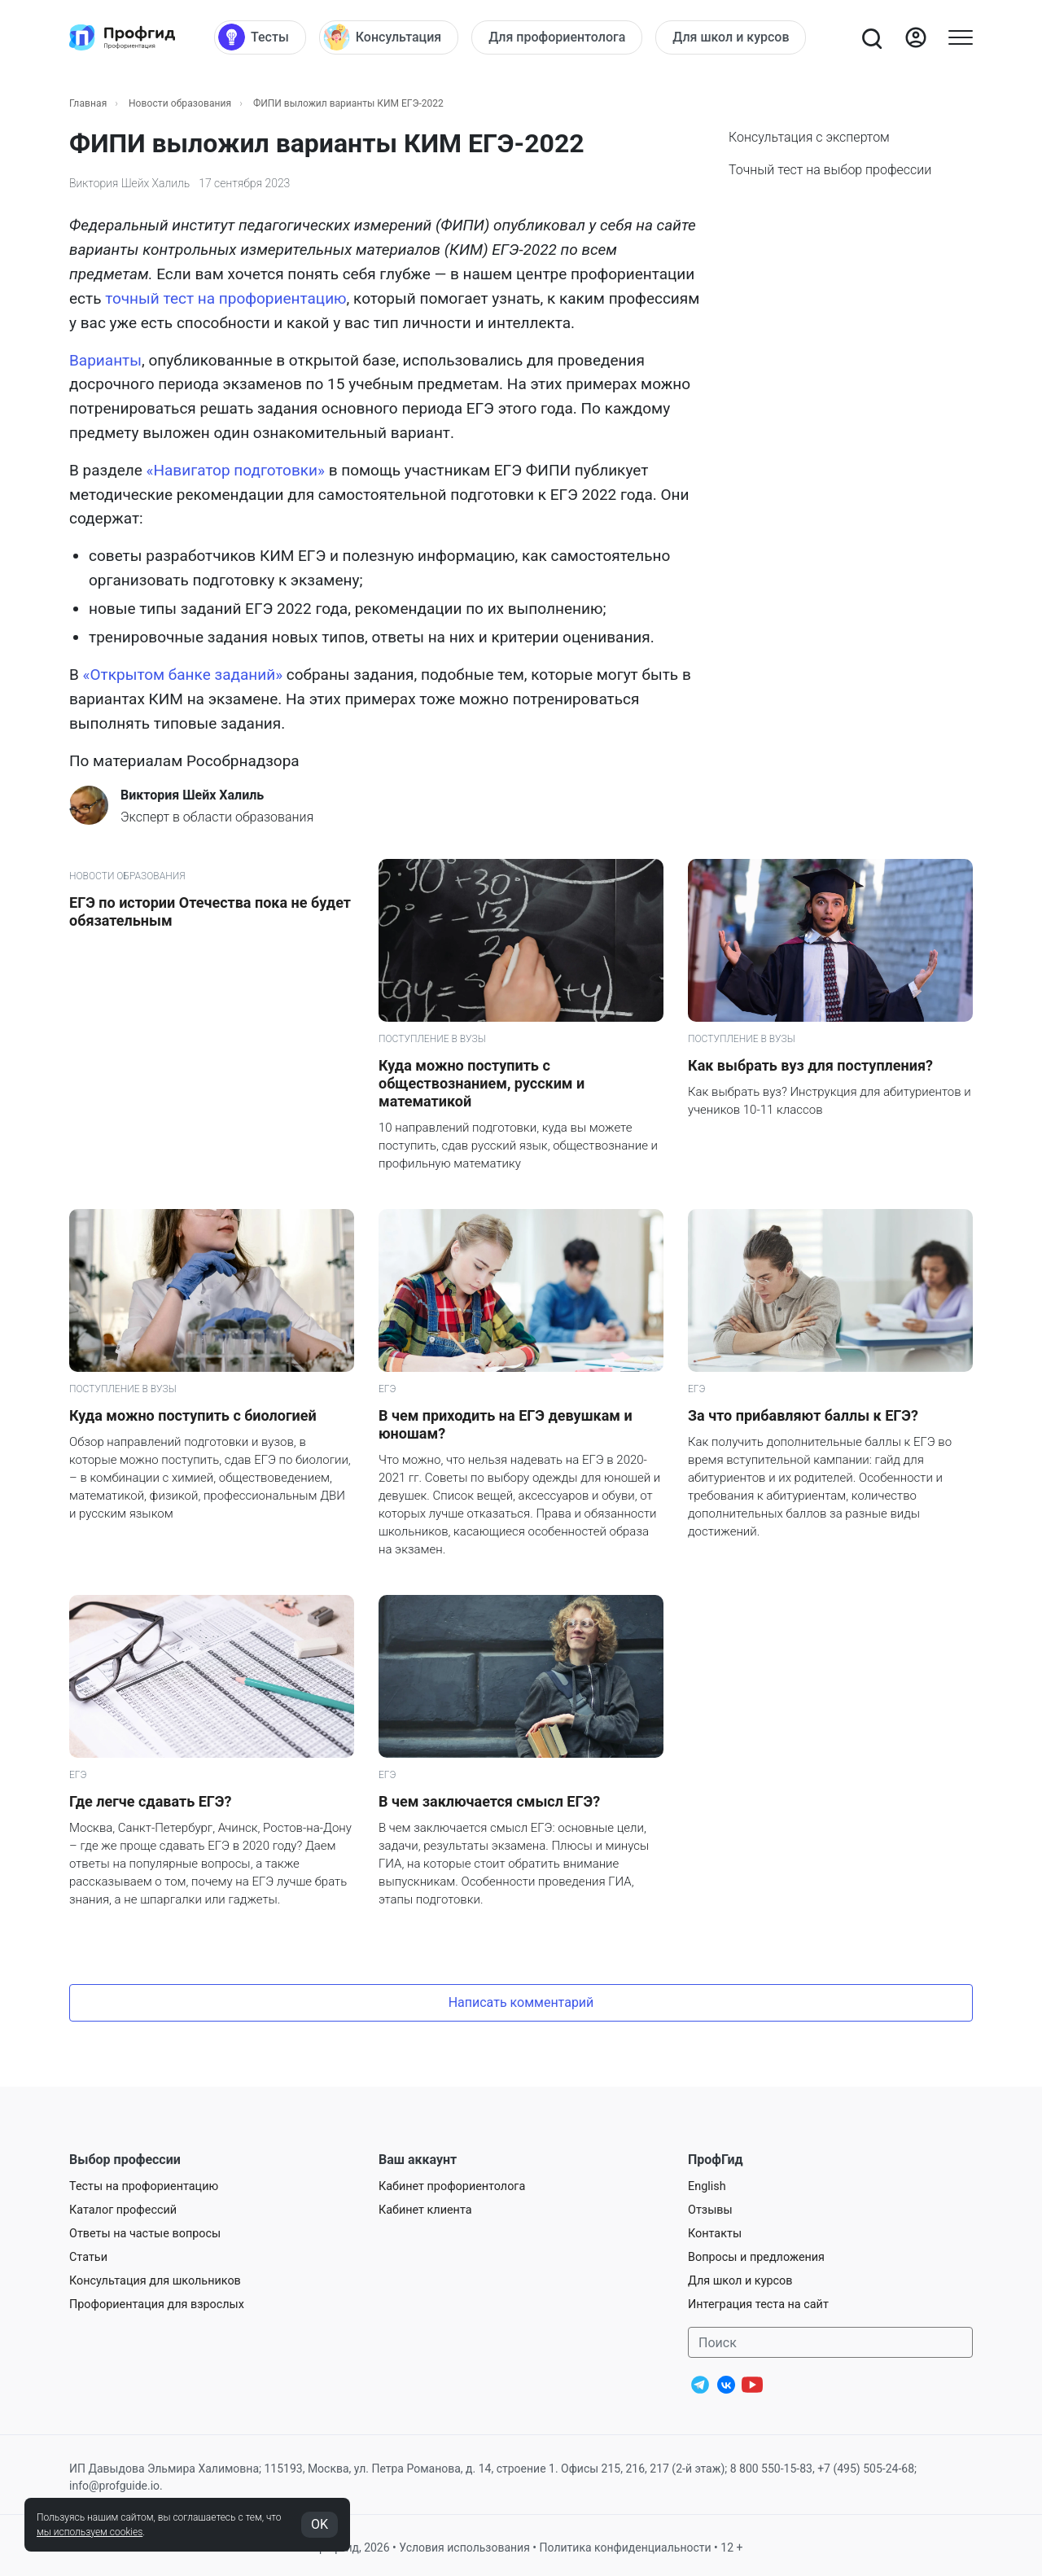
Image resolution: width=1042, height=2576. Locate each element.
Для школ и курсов (740, 2281)
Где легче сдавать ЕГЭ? (150, 1801)
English (707, 2186)
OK (319, 2524)
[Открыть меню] (960, 37)
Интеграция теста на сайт (758, 2304)
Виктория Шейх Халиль (129, 183)
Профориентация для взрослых (156, 2304)
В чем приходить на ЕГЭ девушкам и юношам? (506, 1424)
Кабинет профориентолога (452, 2186)
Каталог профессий (123, 2210)
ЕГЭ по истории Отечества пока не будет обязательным (210, 911)
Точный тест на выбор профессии (830, 169)
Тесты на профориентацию (143, 2186)
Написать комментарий (521, 2002)
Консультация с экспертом (809, 137)
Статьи (88, 2257)
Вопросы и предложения (756, 2257)
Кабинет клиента (425, 2210)
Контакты (715, 2234)
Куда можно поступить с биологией (193, 1415)
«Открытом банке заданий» (183, 674)
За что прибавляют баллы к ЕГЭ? (803, 1415)
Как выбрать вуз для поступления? (810, 1065)
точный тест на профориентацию (225, 298)
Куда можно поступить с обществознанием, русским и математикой (481, 1083)
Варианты (105, 360)
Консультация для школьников (155, 2281)
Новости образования (180, 103)
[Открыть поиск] (871, 37)
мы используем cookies (89, 2532)
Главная (88, 103)
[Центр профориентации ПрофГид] (122, 37)
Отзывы (710, 2210)
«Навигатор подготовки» (236, 470)
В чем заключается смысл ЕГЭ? (489, 1801)
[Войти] (916, 37)
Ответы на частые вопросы (145, 2234)
